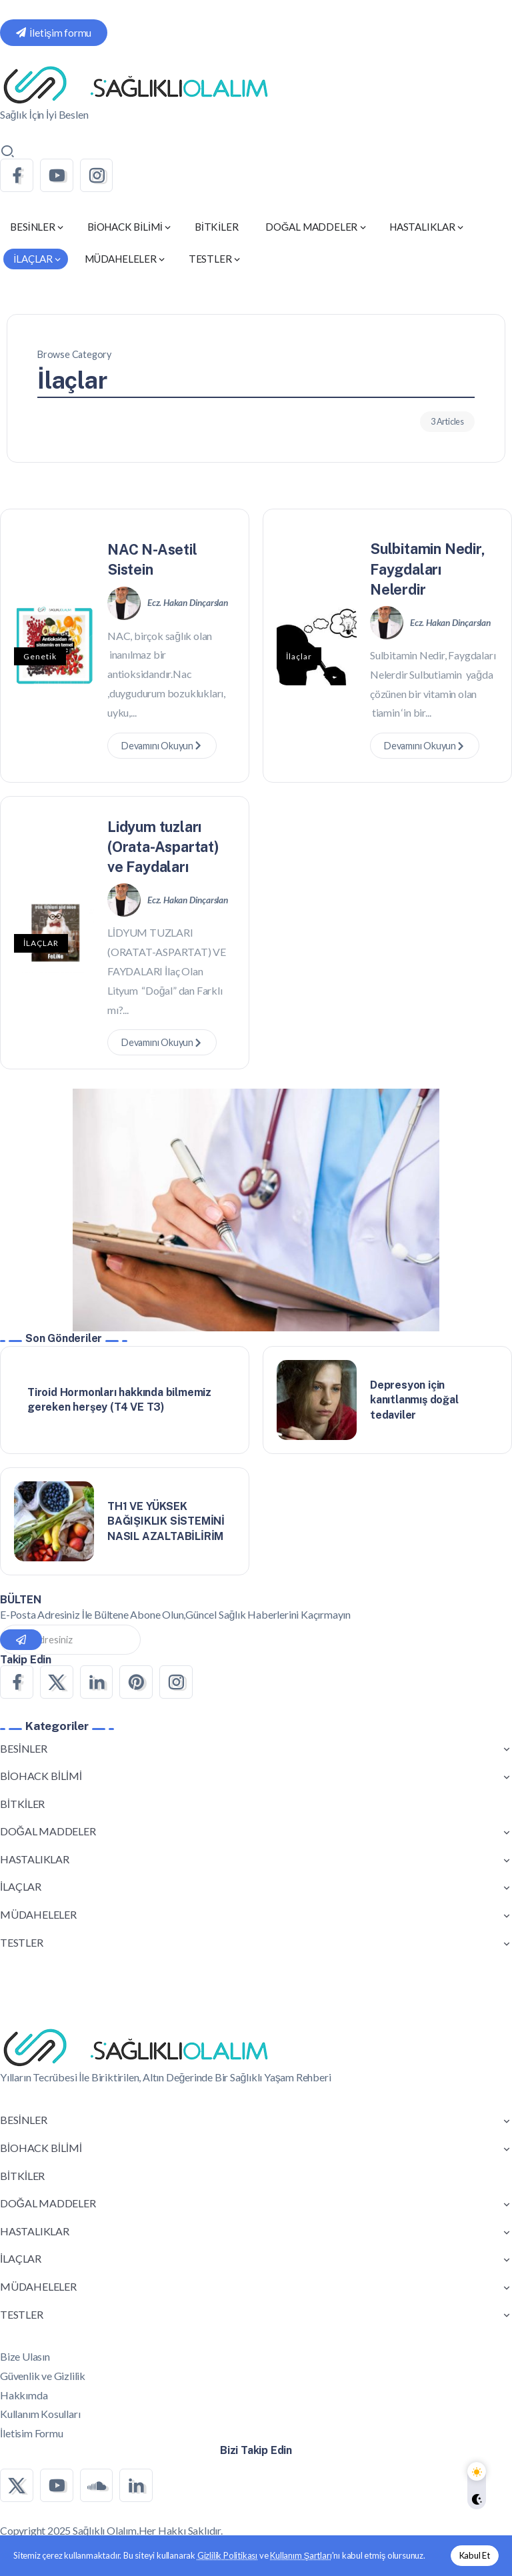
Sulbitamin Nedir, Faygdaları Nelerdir (427, 568)
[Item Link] (317, 1400)
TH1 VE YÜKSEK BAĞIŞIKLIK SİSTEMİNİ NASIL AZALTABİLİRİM (166, 1521)
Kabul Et (474, 2555)
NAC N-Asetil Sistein (152, 559)
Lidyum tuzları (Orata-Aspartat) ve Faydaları (163, 846)
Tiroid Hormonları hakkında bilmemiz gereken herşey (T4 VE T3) (119, 1399)
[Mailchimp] (21, 1639)
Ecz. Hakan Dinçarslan (187, 602)
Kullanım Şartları (300, 2555)
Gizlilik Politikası (227, 2555)
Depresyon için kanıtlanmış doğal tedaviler (414, 1400)
